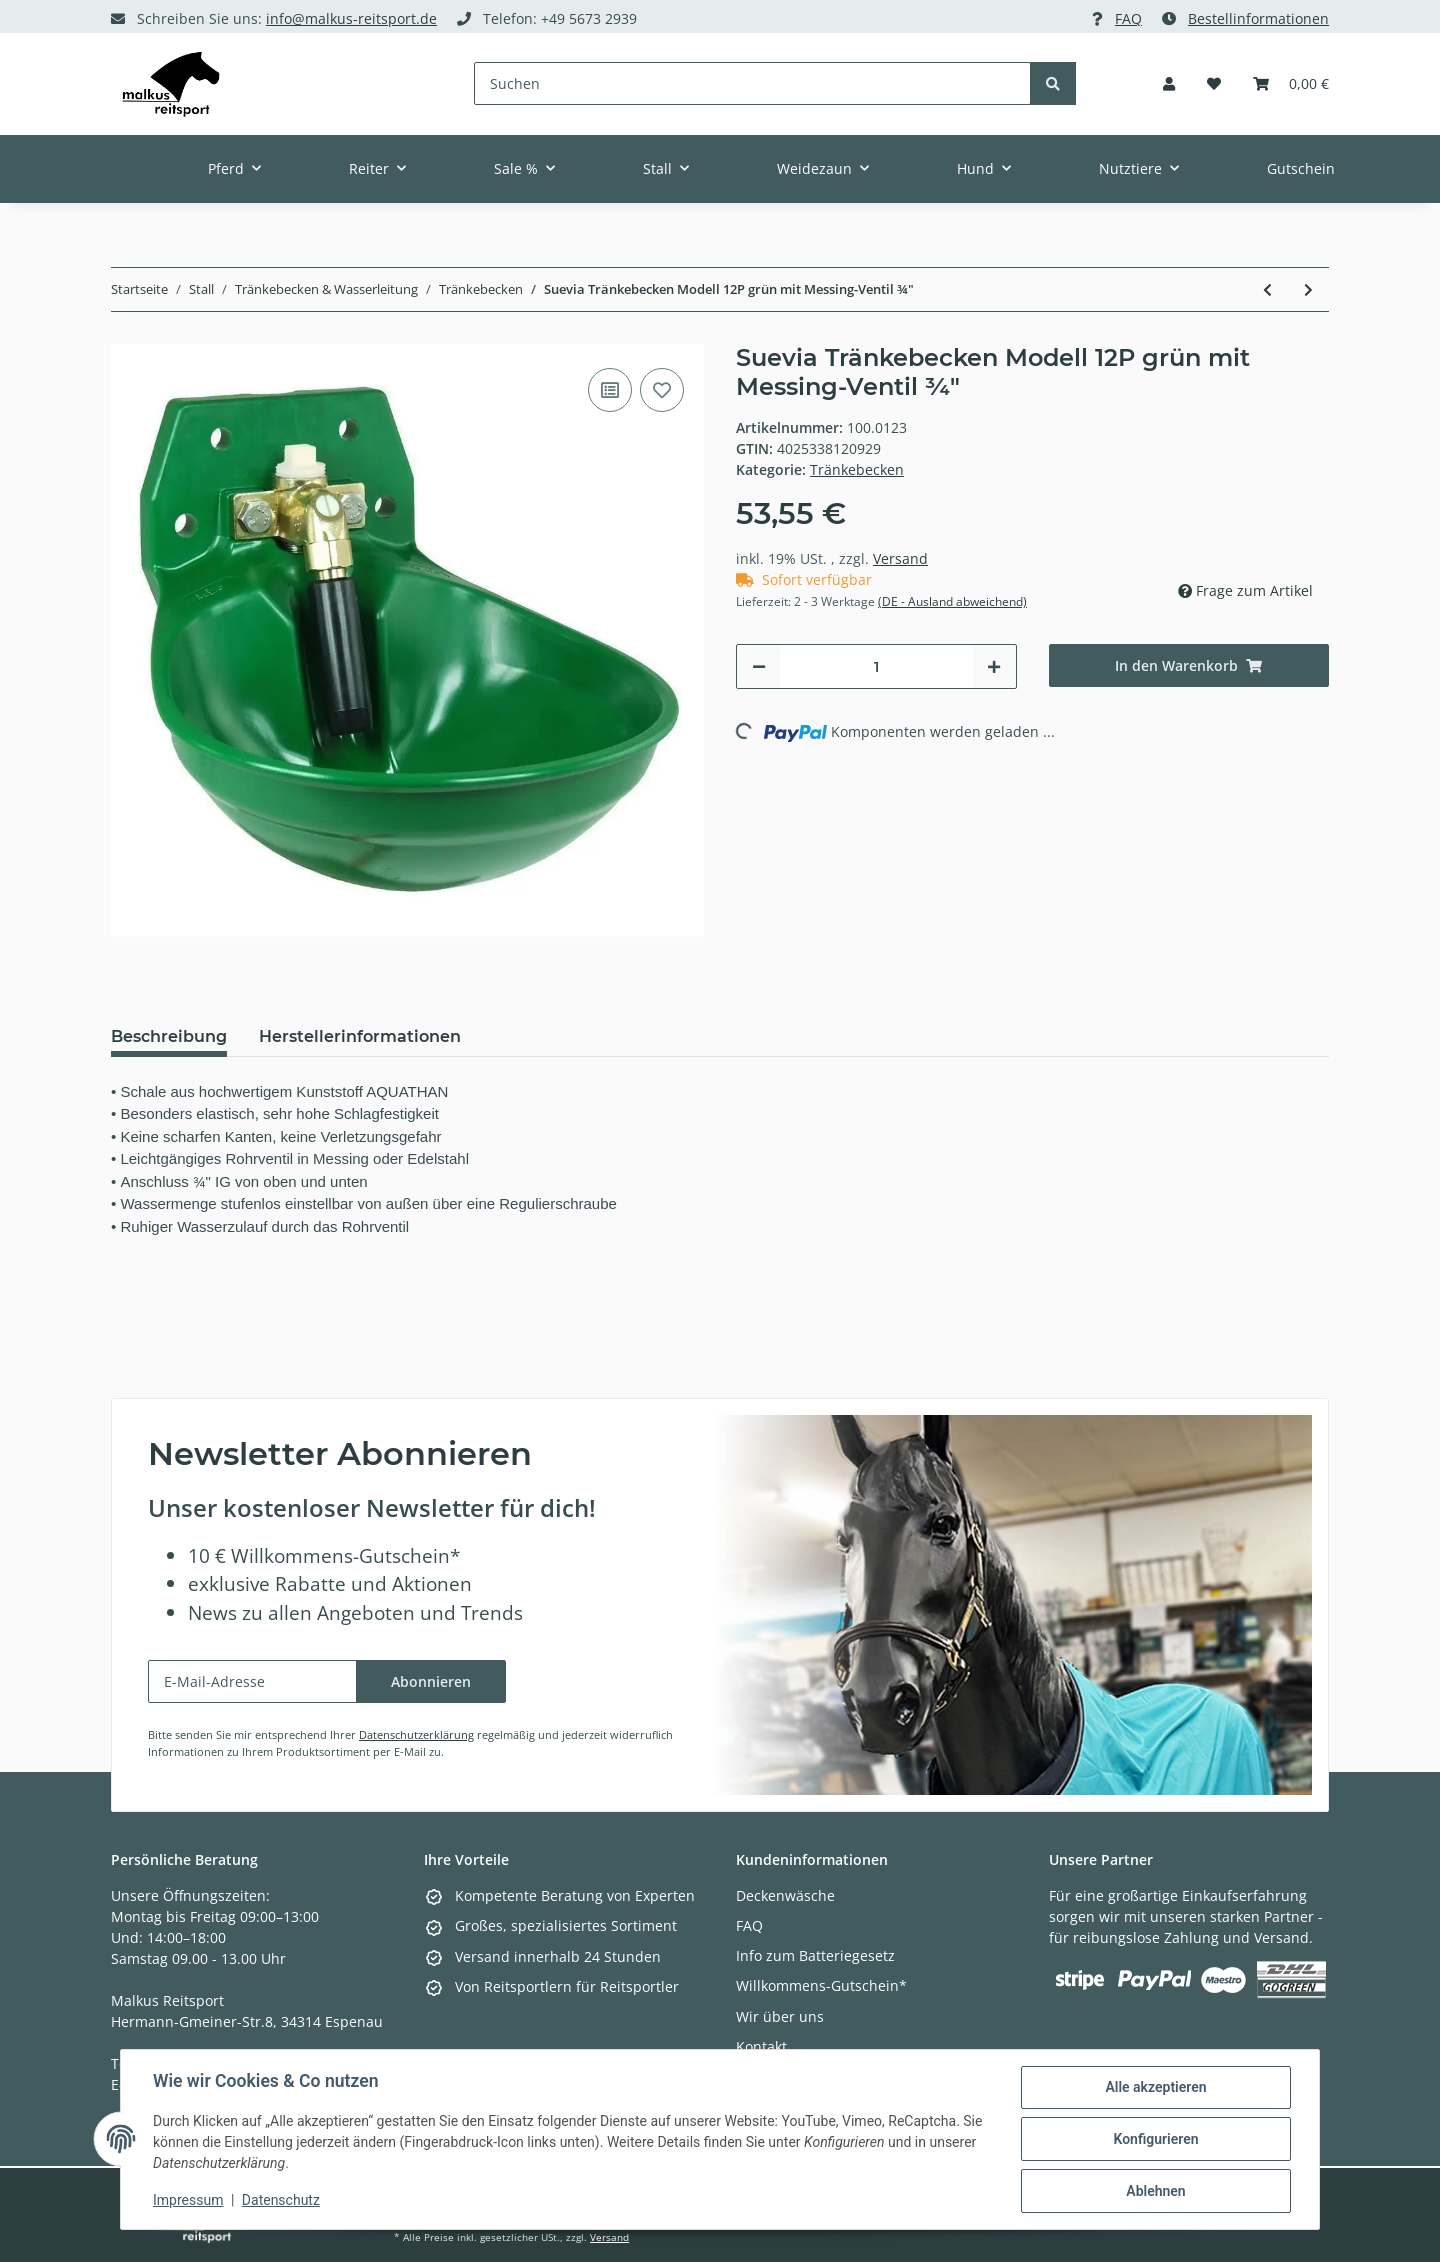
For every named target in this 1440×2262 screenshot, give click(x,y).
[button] (1169, 83)
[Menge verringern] (759, 666)
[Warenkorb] (1291, 83)
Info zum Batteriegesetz (815, 1955)
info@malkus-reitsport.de (351, 18)
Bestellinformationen (1258, 18)
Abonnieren (431, 1681)
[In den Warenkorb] (1189, 665)
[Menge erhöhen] (994, 666)
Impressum (188, 2200)
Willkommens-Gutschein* (821, 1985)
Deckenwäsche (785, 1895)
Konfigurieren (1155, 2139)
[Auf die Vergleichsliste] (610, 390)
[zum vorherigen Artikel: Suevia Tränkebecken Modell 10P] (1267, 289)
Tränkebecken (857, 469)
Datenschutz (281, 2200)
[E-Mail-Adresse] (252, 1681)
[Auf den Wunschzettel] (662, 390)
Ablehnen (1155, 2191)
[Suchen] (753, 83)
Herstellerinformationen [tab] (360, 1036)
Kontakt (761, 2046)
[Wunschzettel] (1214, 83)
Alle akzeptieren (1155, 2087)
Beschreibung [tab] (169, 1036)
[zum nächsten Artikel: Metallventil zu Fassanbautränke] (1308, 289)
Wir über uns (780, 2016)
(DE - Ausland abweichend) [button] (952, 601)
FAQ (1128, 18)
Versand (900, 558)
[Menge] (876, 666)
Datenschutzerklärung (416, 1734)
